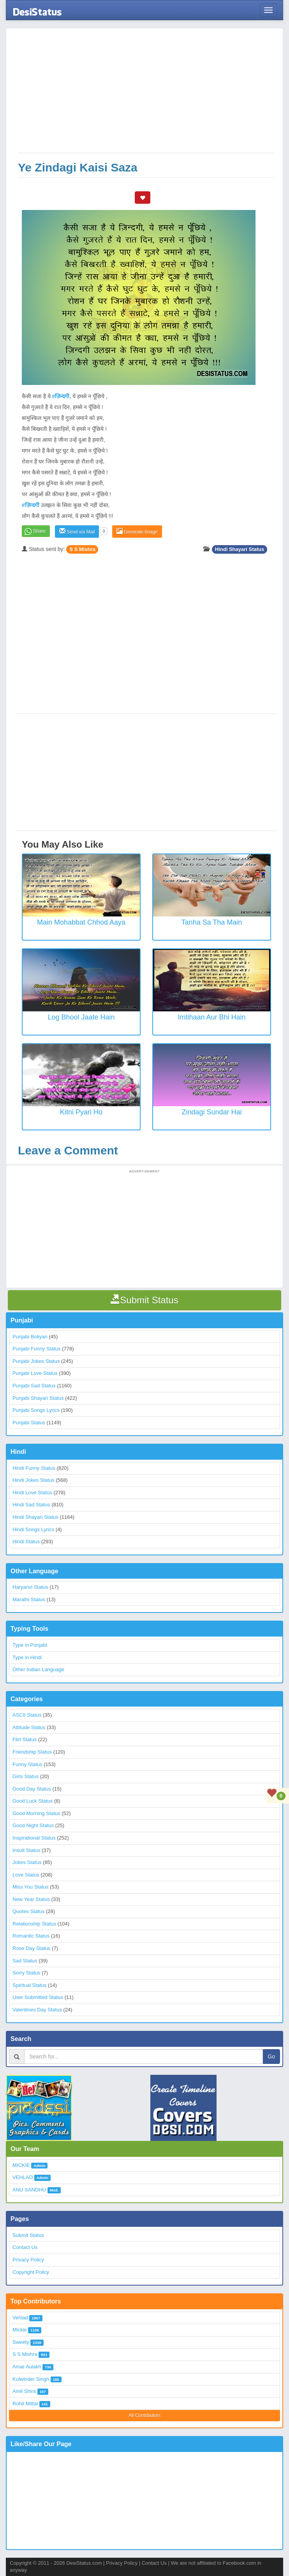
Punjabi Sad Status (34, 1386)
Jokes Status (26, 1862)
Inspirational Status (34, 1838)
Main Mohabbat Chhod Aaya (81, 922)
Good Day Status (31, 1789)
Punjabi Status (28, 1422)
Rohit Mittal (25, 2403)
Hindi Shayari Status (239, 549)
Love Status (25, 1875)
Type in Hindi (27, 1657)
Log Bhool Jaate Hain (81, 1017)
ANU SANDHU (29, 2190)
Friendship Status (32, 1752)
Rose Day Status (31, 1948)
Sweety (20, 2342)
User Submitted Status (37, 1997)
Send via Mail (77, 531)
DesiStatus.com (84, 2563)
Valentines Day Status (37, 2010)
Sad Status (24, 1961)
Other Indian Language (38, 1669)
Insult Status (26, 1850)
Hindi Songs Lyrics (33, 1529)
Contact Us (24, 2247)
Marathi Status (28, 1599)
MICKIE (21, 2165)
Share (39, 531)
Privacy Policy (28, 2260)
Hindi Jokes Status (33, 1480)
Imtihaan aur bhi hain (211, 1017)
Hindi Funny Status (33, 1468)
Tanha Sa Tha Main (212, 922)
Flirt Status (24, 1739)
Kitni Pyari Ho (81, 1112)
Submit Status (28, 2235)
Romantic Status (30, 1936)
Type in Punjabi (29, 1645)
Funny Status (27, 1764)
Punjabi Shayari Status (38, 1398)
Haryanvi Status (30, 1587)
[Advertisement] (146, 94)
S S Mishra (82, 549)
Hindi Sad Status (31, 1504)
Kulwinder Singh (30, 2379)
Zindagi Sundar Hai (211, 1112)
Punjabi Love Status (35, 1373)
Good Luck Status (32, 1801)
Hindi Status (26, 1541)
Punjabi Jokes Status (36, 1361)
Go (271, 2056)
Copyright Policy (30, 2272)
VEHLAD (22, 2177)
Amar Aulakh (26, 2367)
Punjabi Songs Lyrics (36, 1410)
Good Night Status (33, 1825)
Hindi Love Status (32, 1492)
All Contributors (144, 2415)
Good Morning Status (36, 1813)
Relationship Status (34, 1924)
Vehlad (20, 2318)
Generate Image (137, 531)
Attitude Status (29, 1727)
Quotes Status (28, 1911)
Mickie (19, 2330)
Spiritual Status (29, 1985)
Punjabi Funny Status (36, 1349)
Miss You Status (30, 1887)
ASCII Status (26, 1715)
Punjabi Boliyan (30, 1337)
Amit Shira (24, 2391)
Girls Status (25, 1776)
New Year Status (31, 1899)
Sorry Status (26, 1973)
